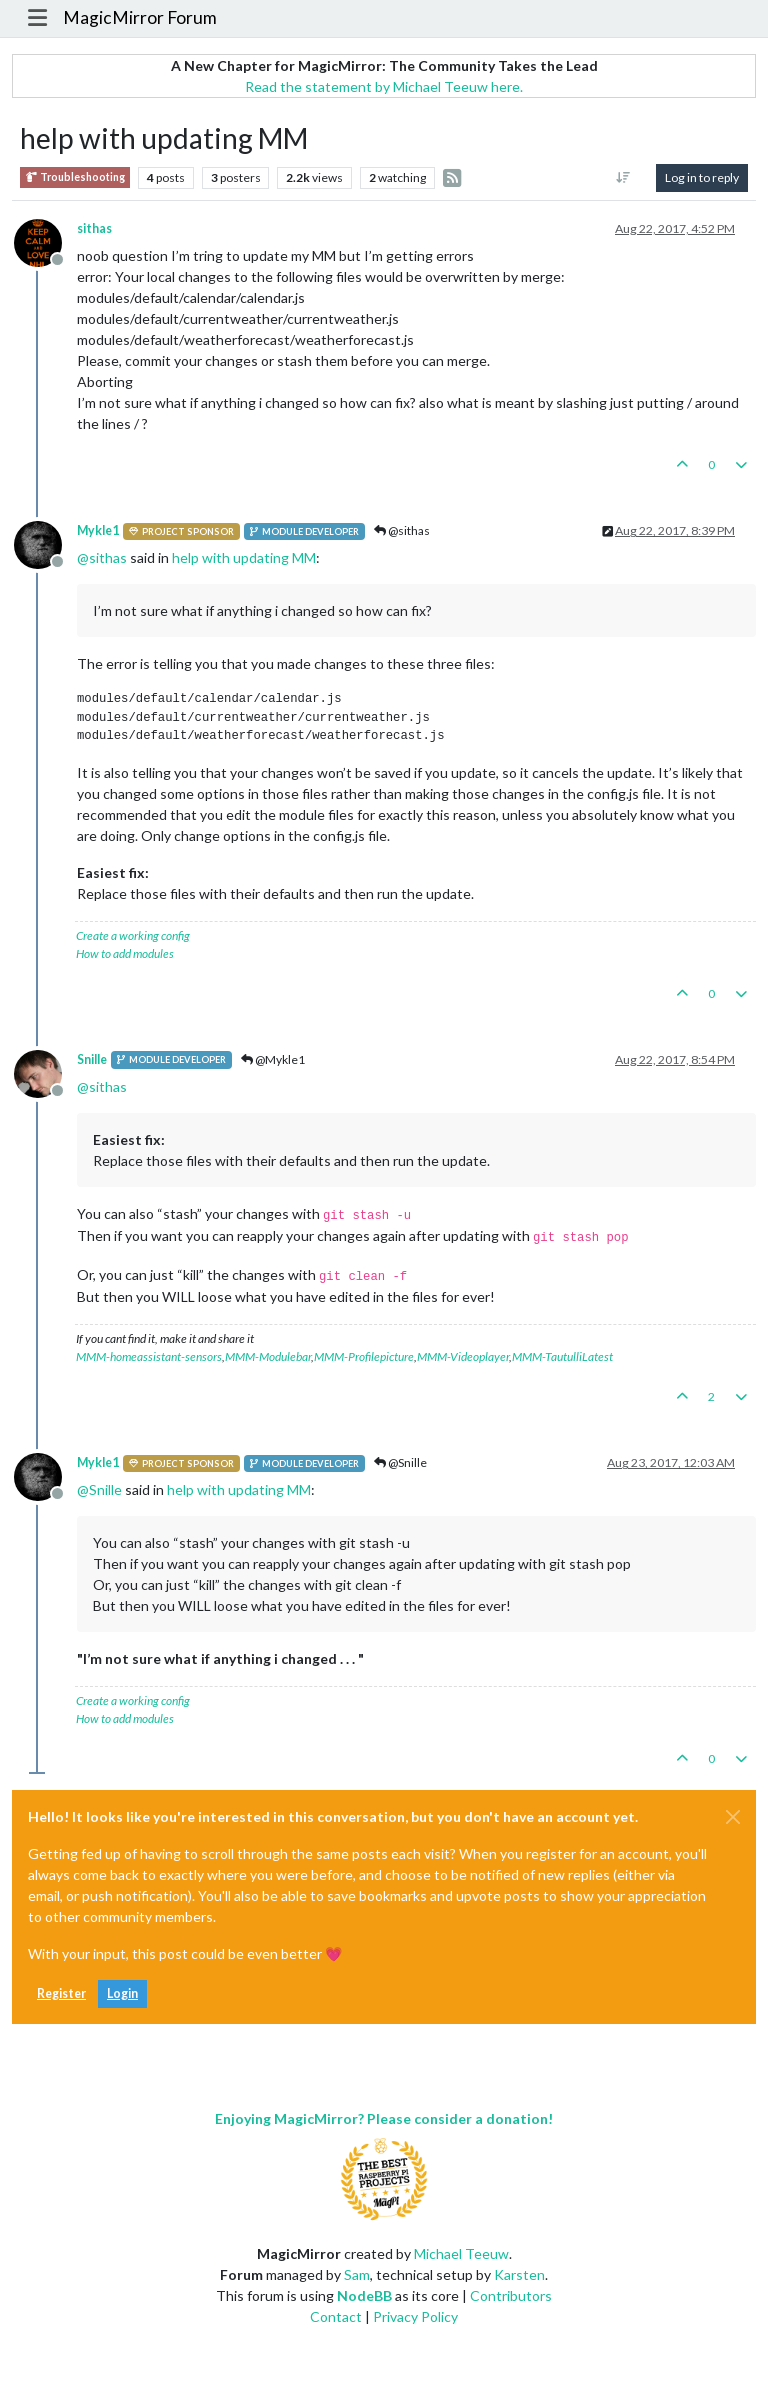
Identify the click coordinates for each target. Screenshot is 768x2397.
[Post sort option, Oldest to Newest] (623, 178)
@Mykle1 (273, 1059)
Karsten (519, 2274)
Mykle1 (98, 530)
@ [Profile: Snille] (99, 1489)
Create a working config (133, 935)
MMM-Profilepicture (364, 1356)
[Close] (733, 1817)
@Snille (400, 1462)
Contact (336, 2316)
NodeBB (364, 2295)
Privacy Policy (415, 2316)
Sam (357, 2274)
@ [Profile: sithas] (102, 557)
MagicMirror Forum (140, 17)
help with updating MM (244, 557)
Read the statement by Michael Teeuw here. (384, 86)
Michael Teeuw (461, 2253)
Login (122, 1993)
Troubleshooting (75, 177)
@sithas (402, 530)
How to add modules (125, 953)
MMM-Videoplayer (463, 1356)
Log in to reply (702, 177)
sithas (94, 228)
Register (61, 1993)
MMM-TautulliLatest (562, 1356)
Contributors (511, 2295)
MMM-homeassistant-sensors (149, 1356)
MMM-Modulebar (268, 1356)
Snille (92, 1059)
